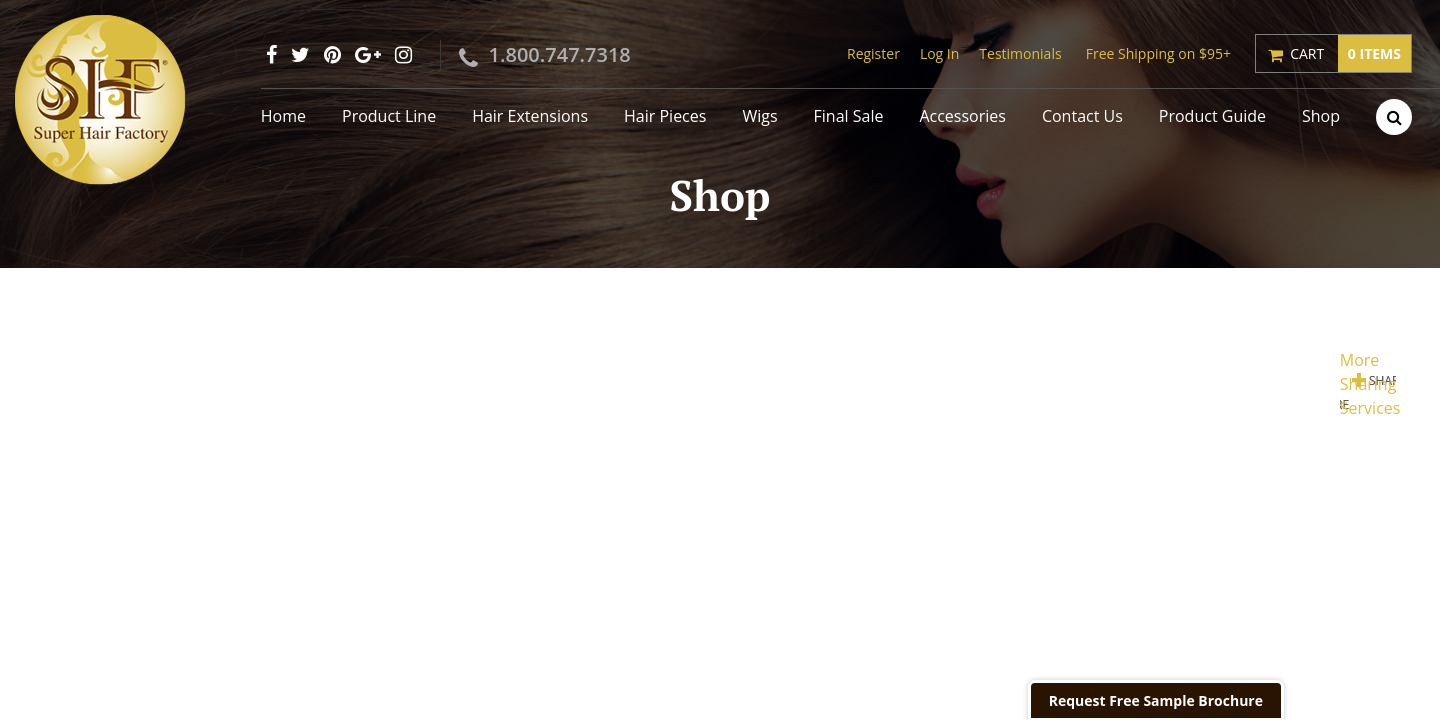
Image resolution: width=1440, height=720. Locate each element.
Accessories (962, 116)
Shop (1321, 116)
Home (283, 116)
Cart (1350, 53)
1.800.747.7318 (560, 54)
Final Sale (849, 116)
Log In (939, 53)
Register (873, 53)
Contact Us (1082, 116)
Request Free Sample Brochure (1156, 700)
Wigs (759, 116)
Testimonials (1020, 53)
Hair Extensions (530, 116)
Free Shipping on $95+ (1158, 53)
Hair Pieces (665, 116)
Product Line (389, 116)
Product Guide (1212, 116)
